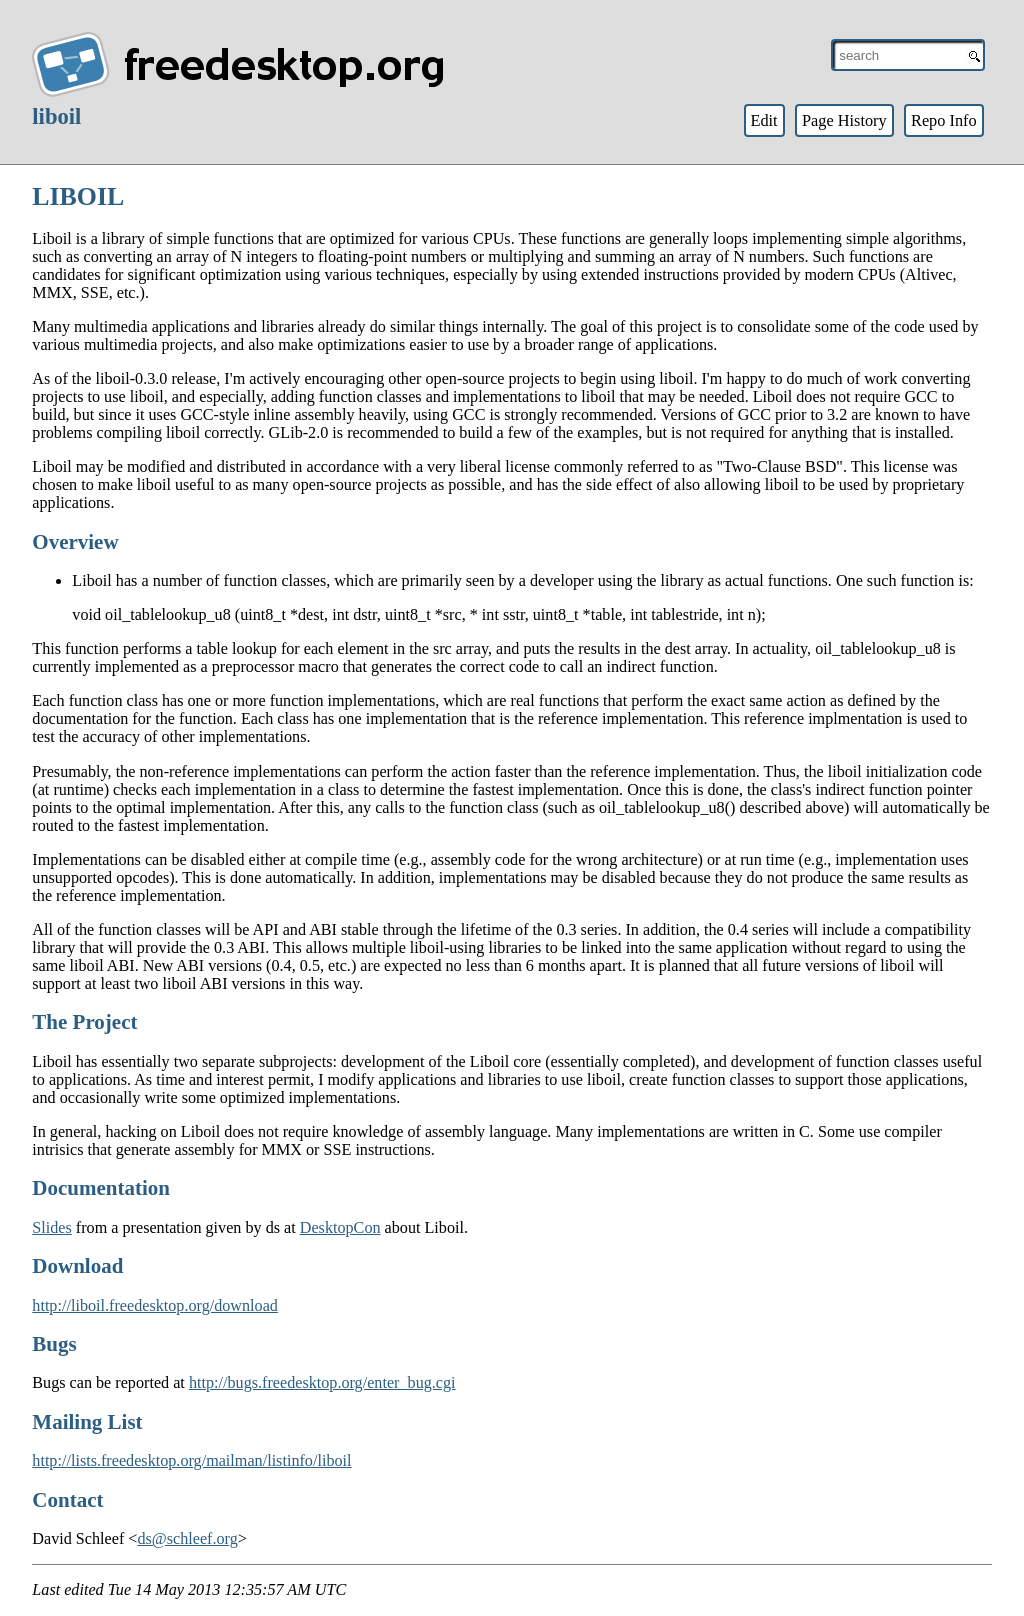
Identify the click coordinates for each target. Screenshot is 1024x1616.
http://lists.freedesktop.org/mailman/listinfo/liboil (191, 1460)
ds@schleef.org (187, 1538)
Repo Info (944, 120)
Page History (844, 120)
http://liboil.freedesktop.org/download (155, 1305)
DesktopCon (340, 1227)
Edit (763, 120)
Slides (52, 1227)
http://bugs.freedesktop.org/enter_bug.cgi (322, 1382)
